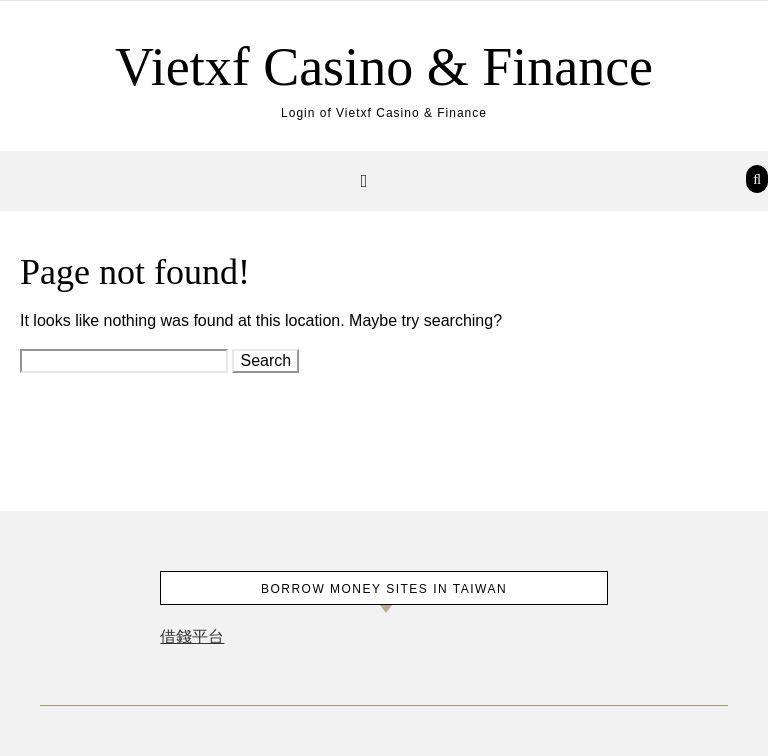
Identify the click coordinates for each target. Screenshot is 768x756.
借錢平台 (192, 636)
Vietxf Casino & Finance (384, 67)
